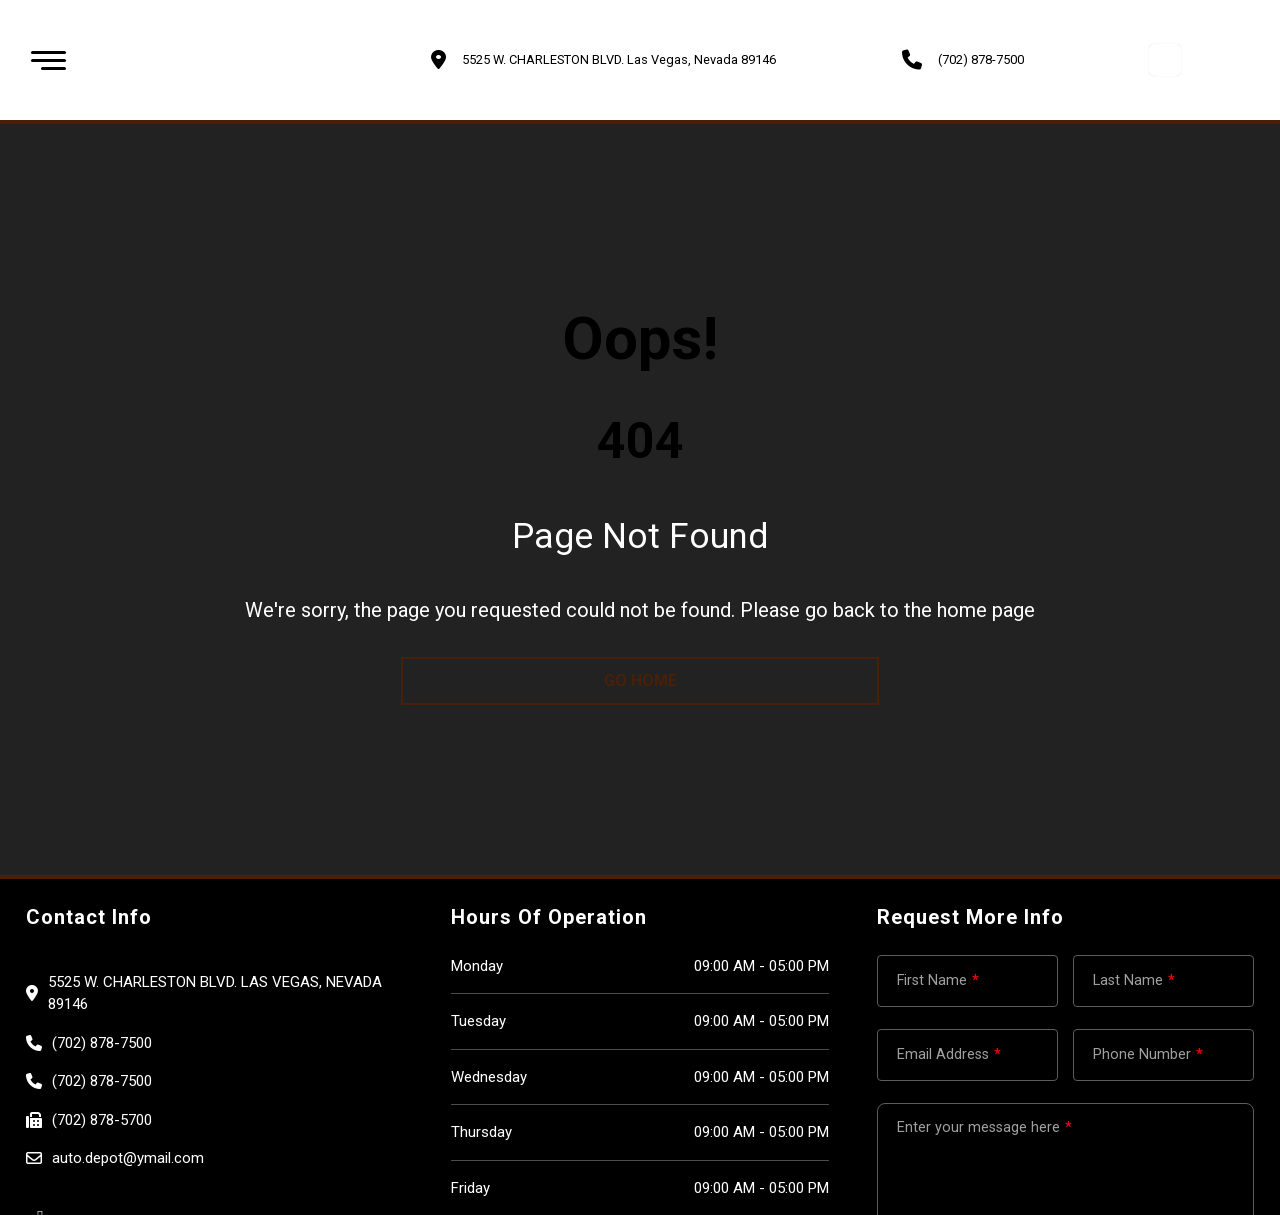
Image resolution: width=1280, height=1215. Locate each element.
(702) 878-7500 (981, 59)
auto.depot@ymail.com (128, 1158)
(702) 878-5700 (102, 1120)
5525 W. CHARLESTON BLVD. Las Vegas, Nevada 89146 (215, 993)
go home (640, 680)
